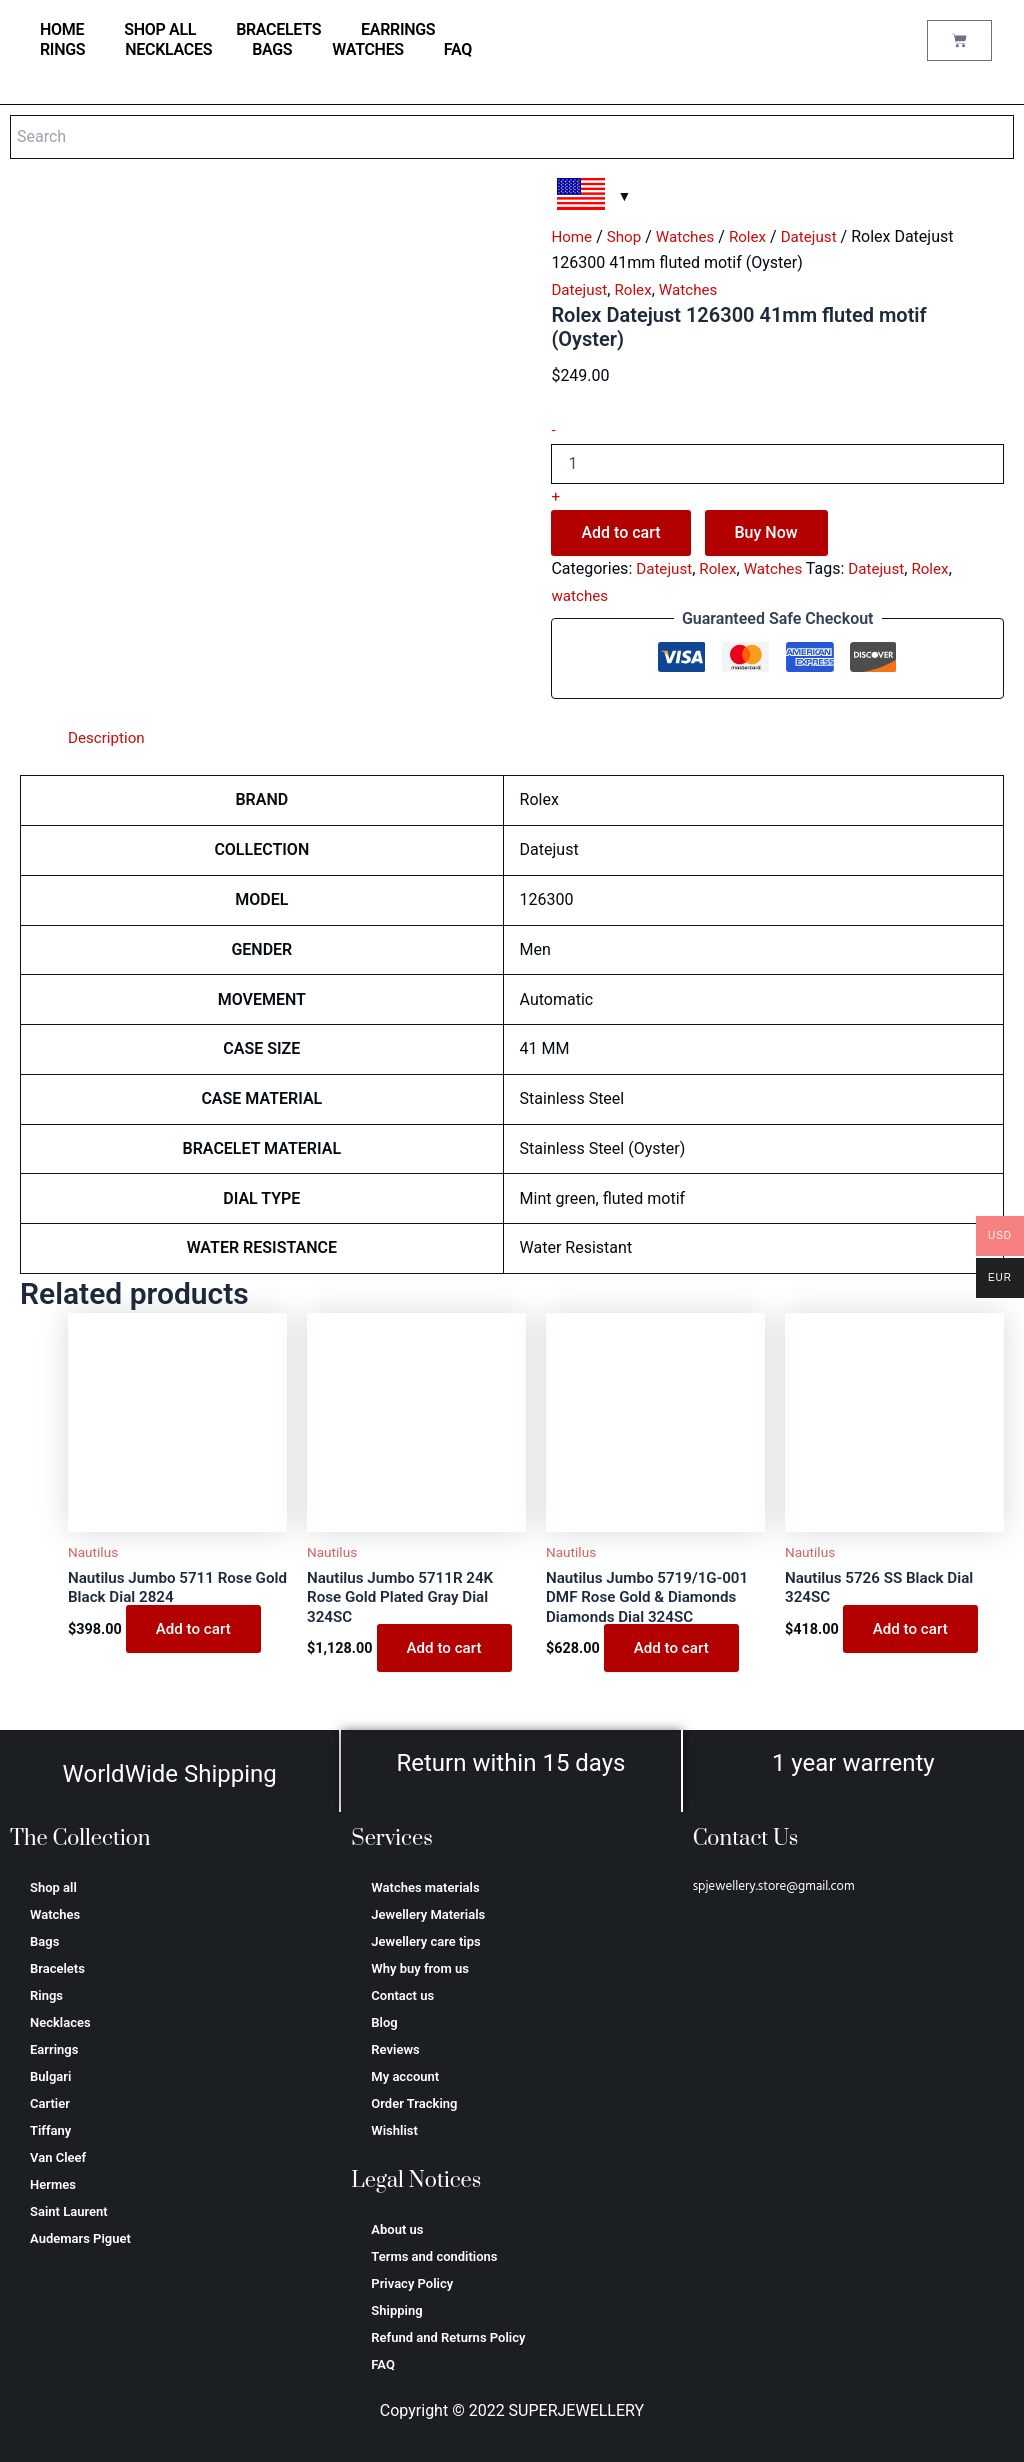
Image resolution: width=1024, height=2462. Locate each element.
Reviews (395, 2049)
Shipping (396, 2310)
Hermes (53, 2184)
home (62, 29)
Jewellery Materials (428, 1914)
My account (405, 2076)
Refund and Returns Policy (448, 2337)
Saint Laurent (69, 2211)
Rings (62, 49)
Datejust (819, 236)
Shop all (160, 29)
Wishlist (394, 2130)
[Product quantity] (777, 464)
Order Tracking (414, 2103)
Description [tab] (108, 737)
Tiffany (50, 2130)
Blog (384, 2022)
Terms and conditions (434, 2256)
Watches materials (425, 1887)
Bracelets (278, 29)
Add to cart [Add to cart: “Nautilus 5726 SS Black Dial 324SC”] (912, 1631)
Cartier (50, 2103)
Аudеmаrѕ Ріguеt (80, 2238)
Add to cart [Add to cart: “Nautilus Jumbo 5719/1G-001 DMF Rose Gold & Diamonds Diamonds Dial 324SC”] (673, 1652)
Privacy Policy (412, 2283)
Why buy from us (420, 1968)
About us (397, 2229)
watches (581, 595)
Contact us (402, 1995)
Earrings (398, 29)
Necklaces (168, 49)
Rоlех (755, 236)
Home (572, 236)
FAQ (458, 49)
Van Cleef (58, 2157)
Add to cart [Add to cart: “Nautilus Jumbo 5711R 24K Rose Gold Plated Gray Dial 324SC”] (446, 1652)
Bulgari (50, 2076)
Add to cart (620, 532)
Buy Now (766, 532)
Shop (627, 236)
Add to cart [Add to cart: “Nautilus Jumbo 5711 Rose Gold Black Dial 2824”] (195, 1631)
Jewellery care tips (425, 1941)
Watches (368, 49)
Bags (272, 49)
